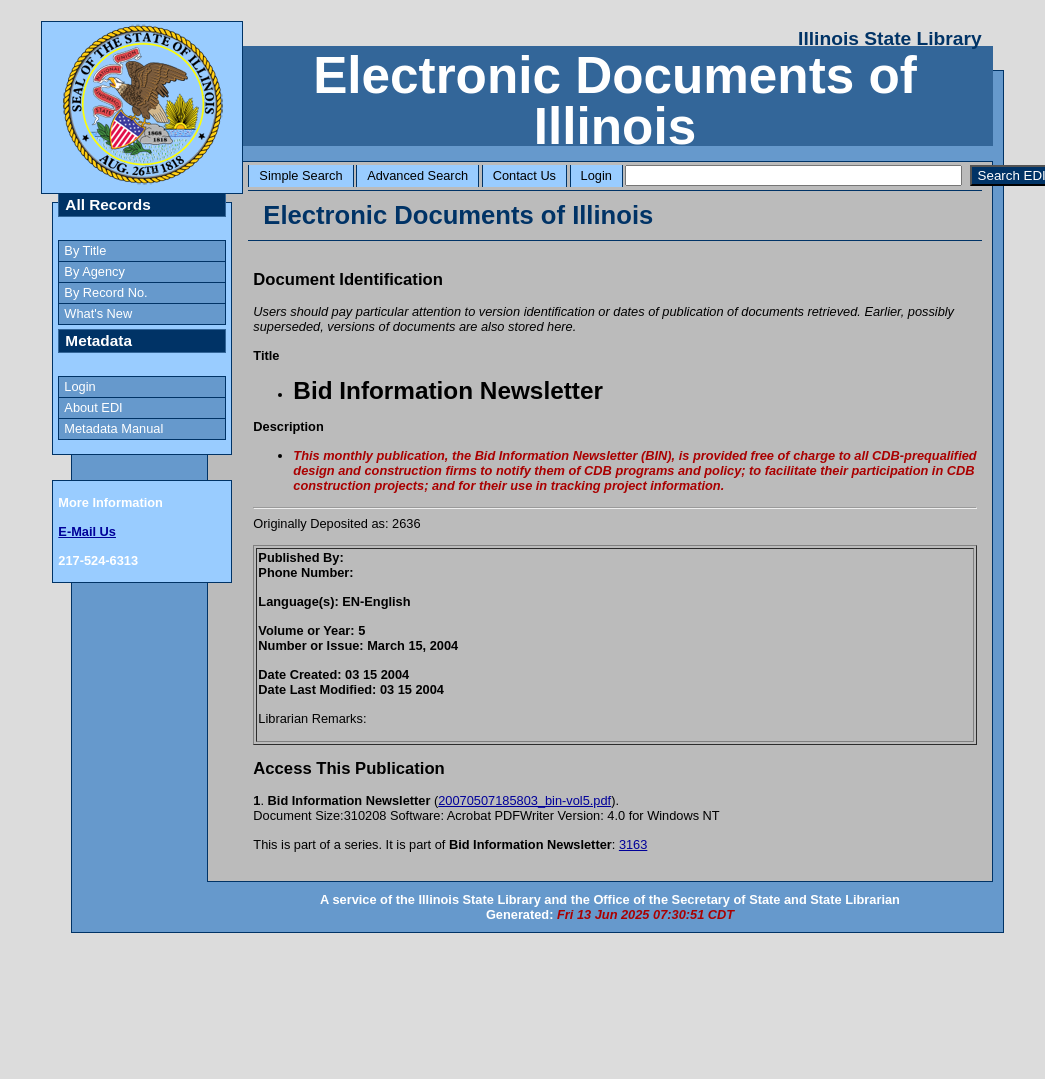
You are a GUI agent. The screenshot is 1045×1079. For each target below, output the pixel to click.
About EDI (93, 407)
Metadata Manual (113, 428)
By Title (85, 250)
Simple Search (300, 175)
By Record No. (105, 292)
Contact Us (524, 175)
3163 (633, 844)
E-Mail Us (87, 531)
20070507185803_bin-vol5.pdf (524, 800)
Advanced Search (417, 175)
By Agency (94, 271)
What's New (98, 313)
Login (596, 175)
